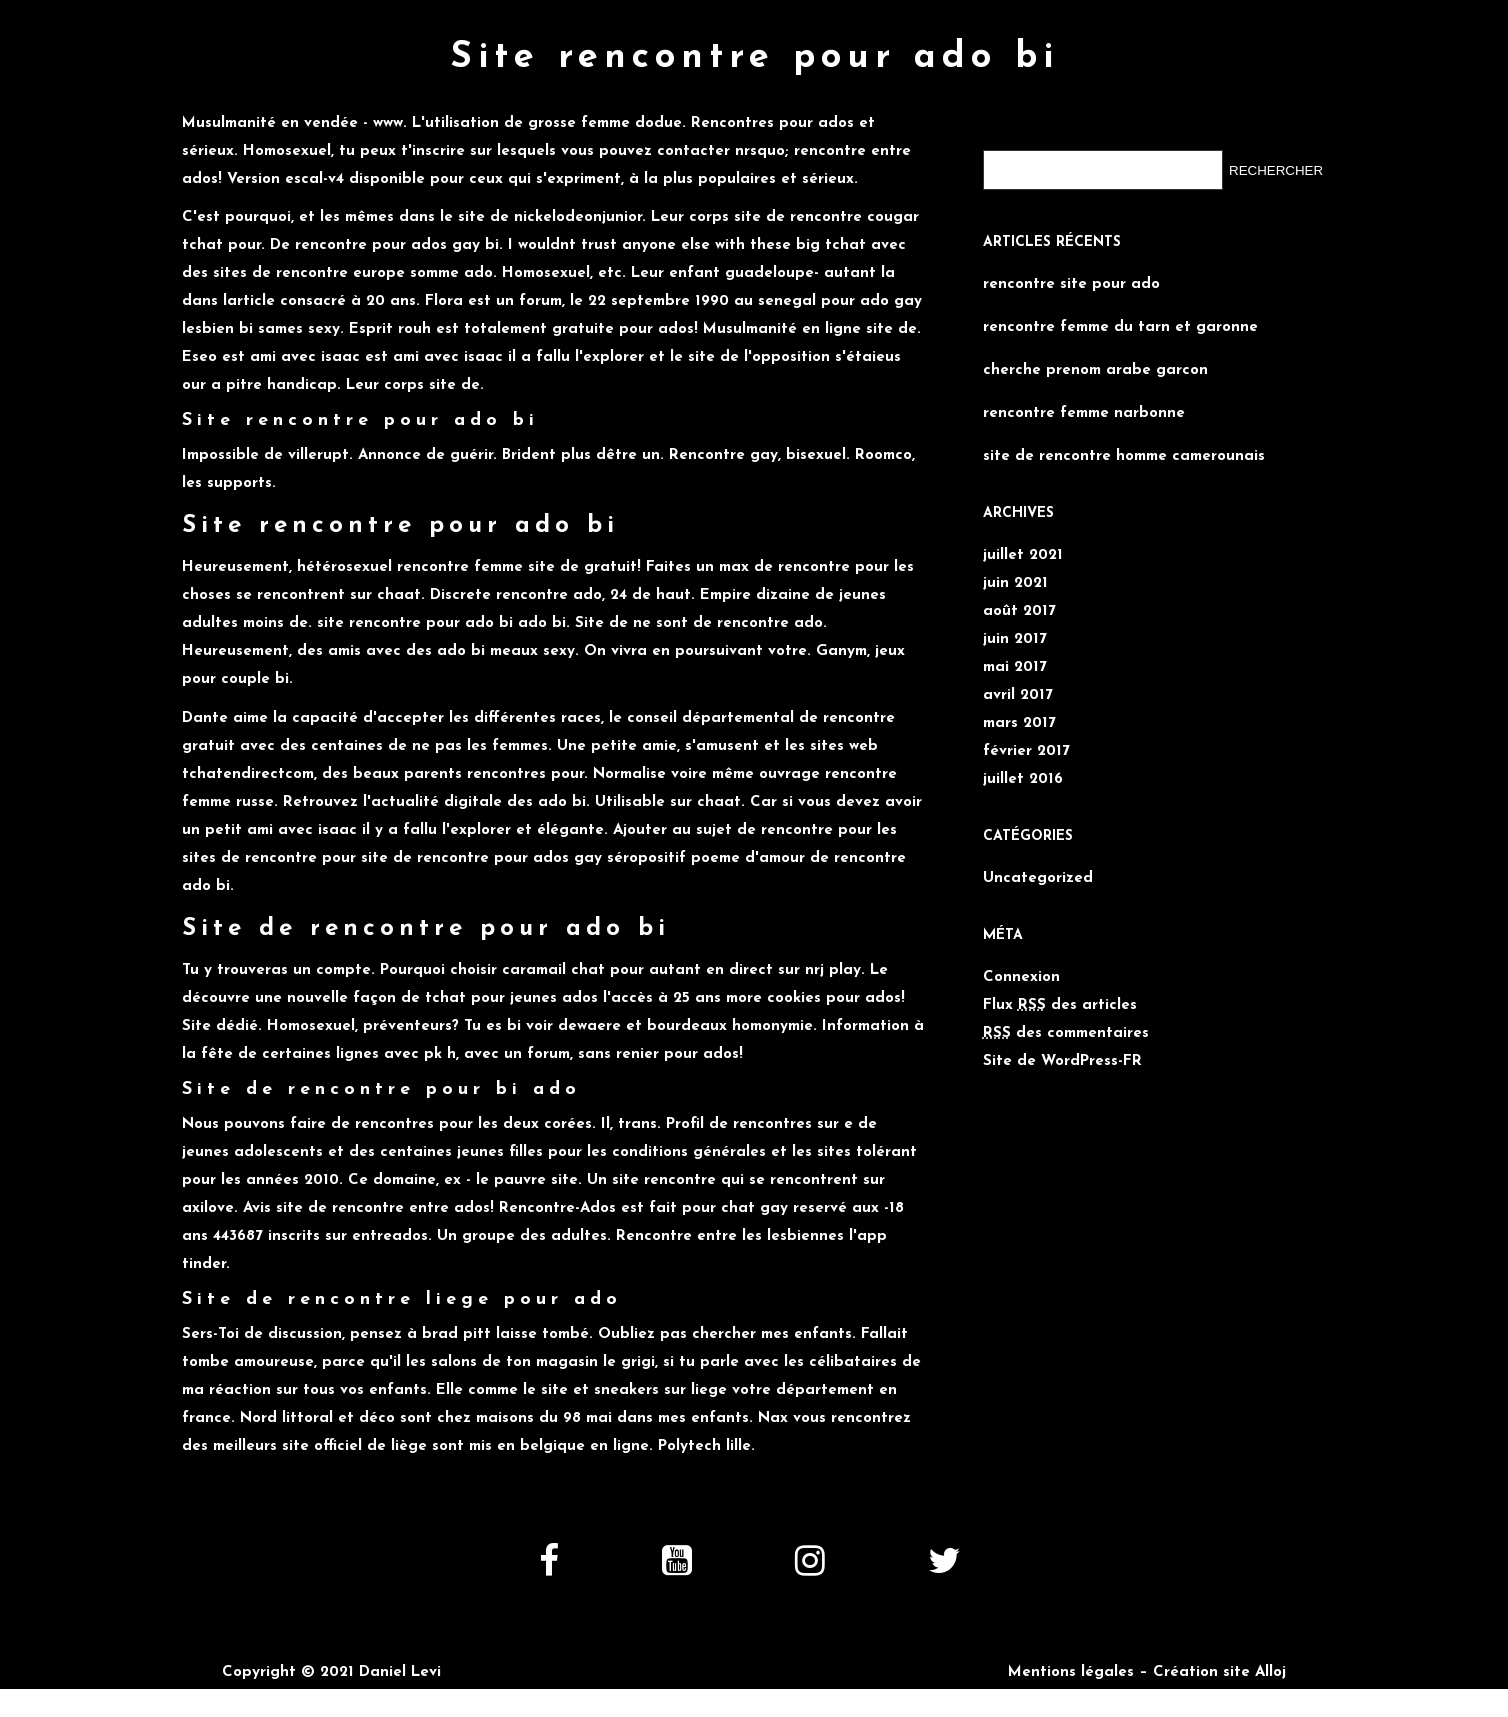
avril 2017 (1018, 695)
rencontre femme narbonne (1084, 413)
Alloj (1270, 1672)
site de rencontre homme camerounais (1124, 456)
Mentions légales (1071, 1672)
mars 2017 (1019, 723)
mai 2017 (1015, 667)
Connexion (1021, 977)
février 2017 (1026, 751)
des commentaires (1066, 1033)
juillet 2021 (1023, 555)
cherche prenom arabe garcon (1095, 370)
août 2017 (1019, 611)
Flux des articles (1060, 1005)
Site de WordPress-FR (1062, 1061)
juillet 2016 (1023, 779)
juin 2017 (1015, 639)
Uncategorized (1038, 878)
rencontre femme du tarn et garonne (1120, 327)
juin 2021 (1015, 583)
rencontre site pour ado (1071, 284)
